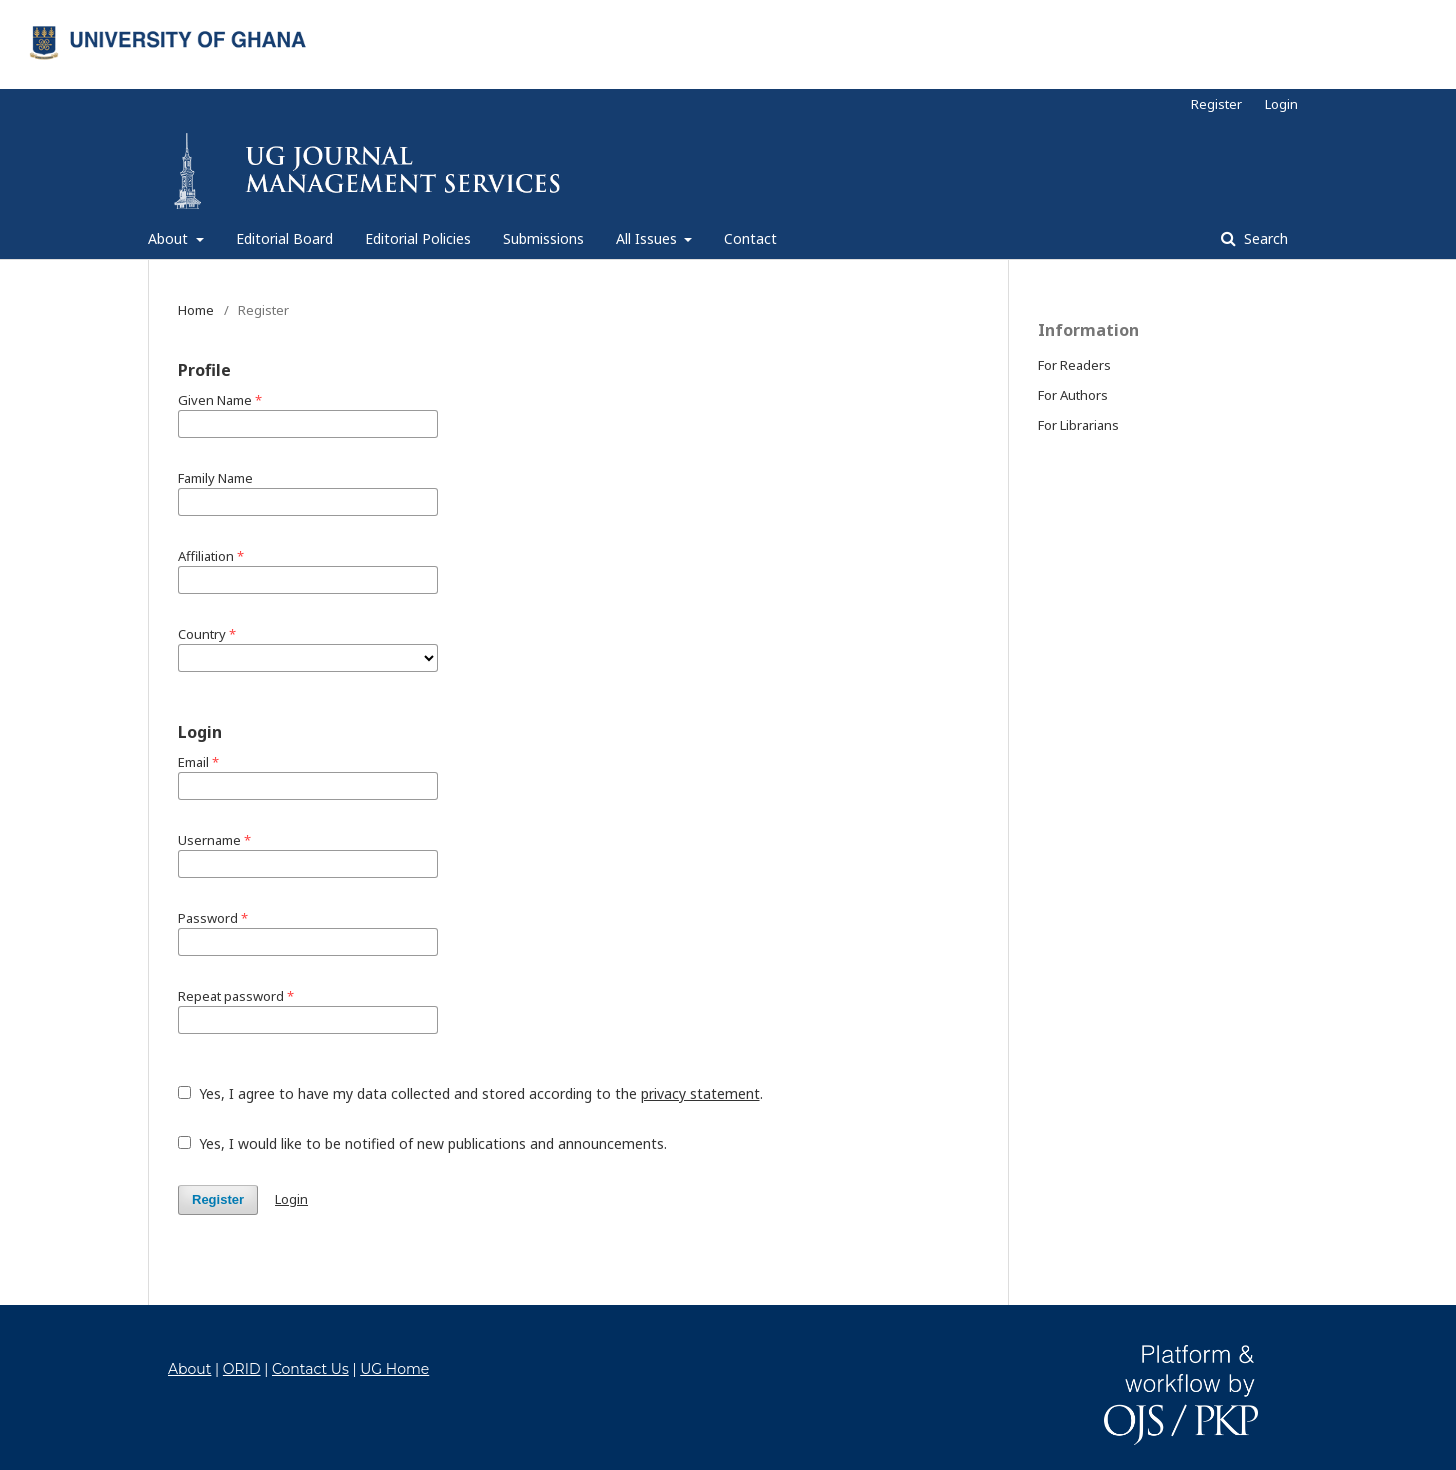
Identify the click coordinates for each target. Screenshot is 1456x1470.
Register (1216, 104)
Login (1281, 104)
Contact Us (310, 1369)
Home (196, 310)
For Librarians (1078, 425)
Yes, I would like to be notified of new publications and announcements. (422, 1143)
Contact (750, 238)
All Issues (648, 238)
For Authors (1073, 395)
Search (1264, 238)
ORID (242, 1369)
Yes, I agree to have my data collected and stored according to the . (470, 1093)
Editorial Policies (418, 238)
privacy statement (700, 1093)
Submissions (543, 238)
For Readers (1074, 365)
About (170, 238)
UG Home (394, 1369)
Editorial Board (284, 238)
